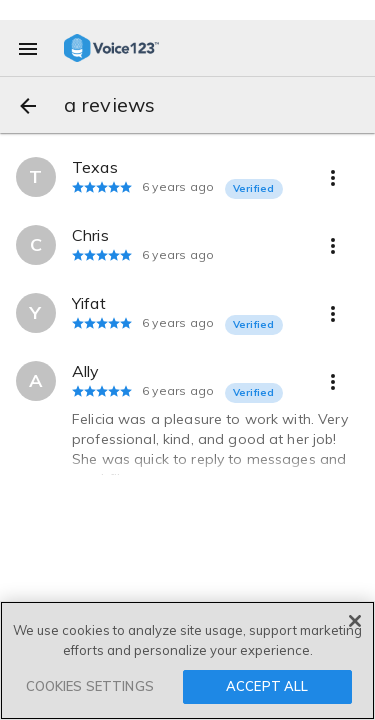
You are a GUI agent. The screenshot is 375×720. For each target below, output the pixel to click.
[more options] (333, 177)
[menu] (28, 48)
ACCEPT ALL (267, 687)
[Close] (355, 622)
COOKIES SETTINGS (90, 687)
